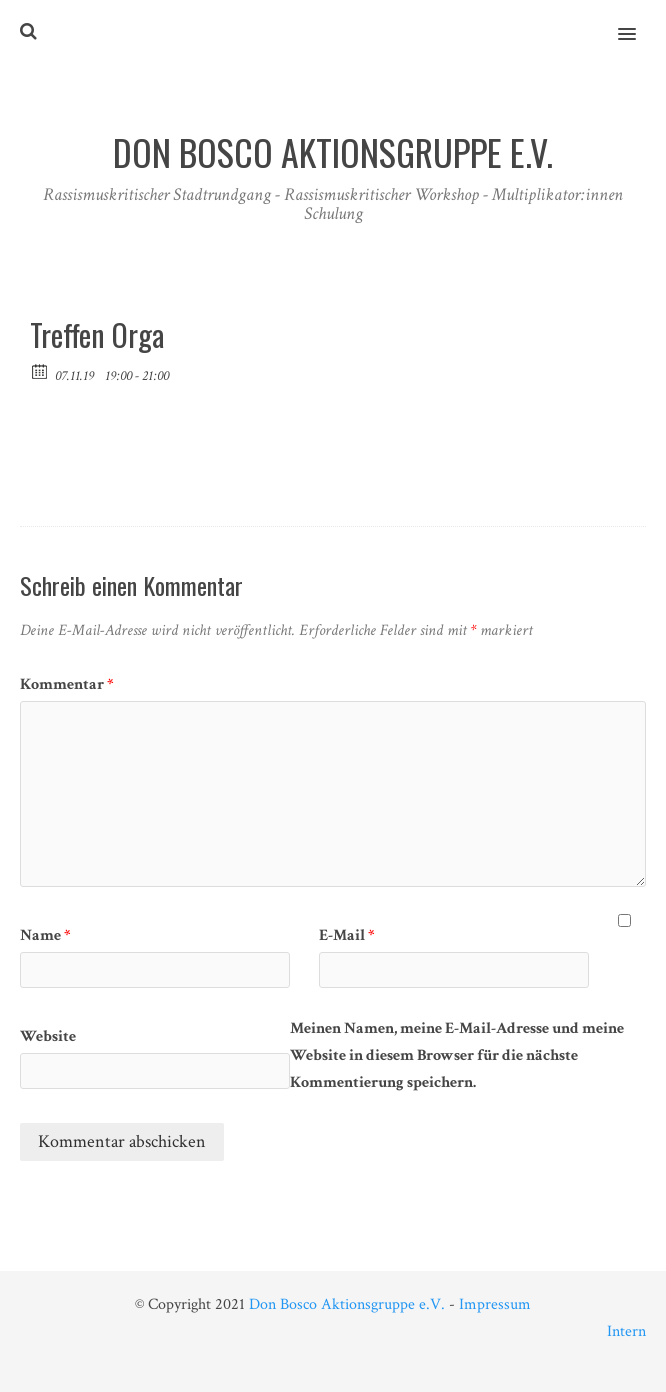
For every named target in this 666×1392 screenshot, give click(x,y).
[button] (638, 21)
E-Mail (347, 935)
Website (48, 1036)
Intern (626, 1331)
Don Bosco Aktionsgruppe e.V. (347, 1304)
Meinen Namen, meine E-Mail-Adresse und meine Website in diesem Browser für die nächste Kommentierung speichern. (457, 1055)
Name (45, 935)
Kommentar (67, 684)
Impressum (495, 1304)
